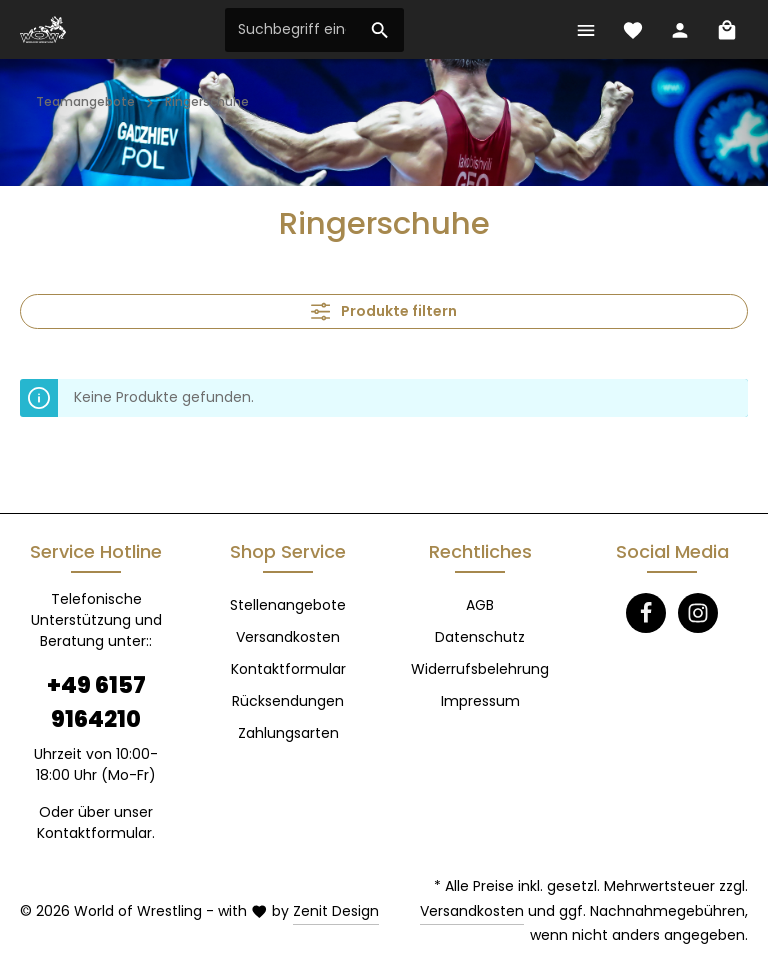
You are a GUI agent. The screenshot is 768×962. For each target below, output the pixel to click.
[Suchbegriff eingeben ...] (291, 30)
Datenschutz (480, 637)
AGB (480, 605)
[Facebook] (646, 613)
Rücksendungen (288, 701)
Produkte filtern (384, 311)
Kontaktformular (94, 833)
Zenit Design (336, 911)
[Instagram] (698, 613)
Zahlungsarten (288, 733)
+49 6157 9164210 (96, 702)
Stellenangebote (288, 605)
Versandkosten (288, 637)
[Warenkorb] (726, 29)
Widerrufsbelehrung (480, 669)
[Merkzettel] (632, 29)
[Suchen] (380, 30)
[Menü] (585, 29)
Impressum (480, 701)
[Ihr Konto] (679, 29)
